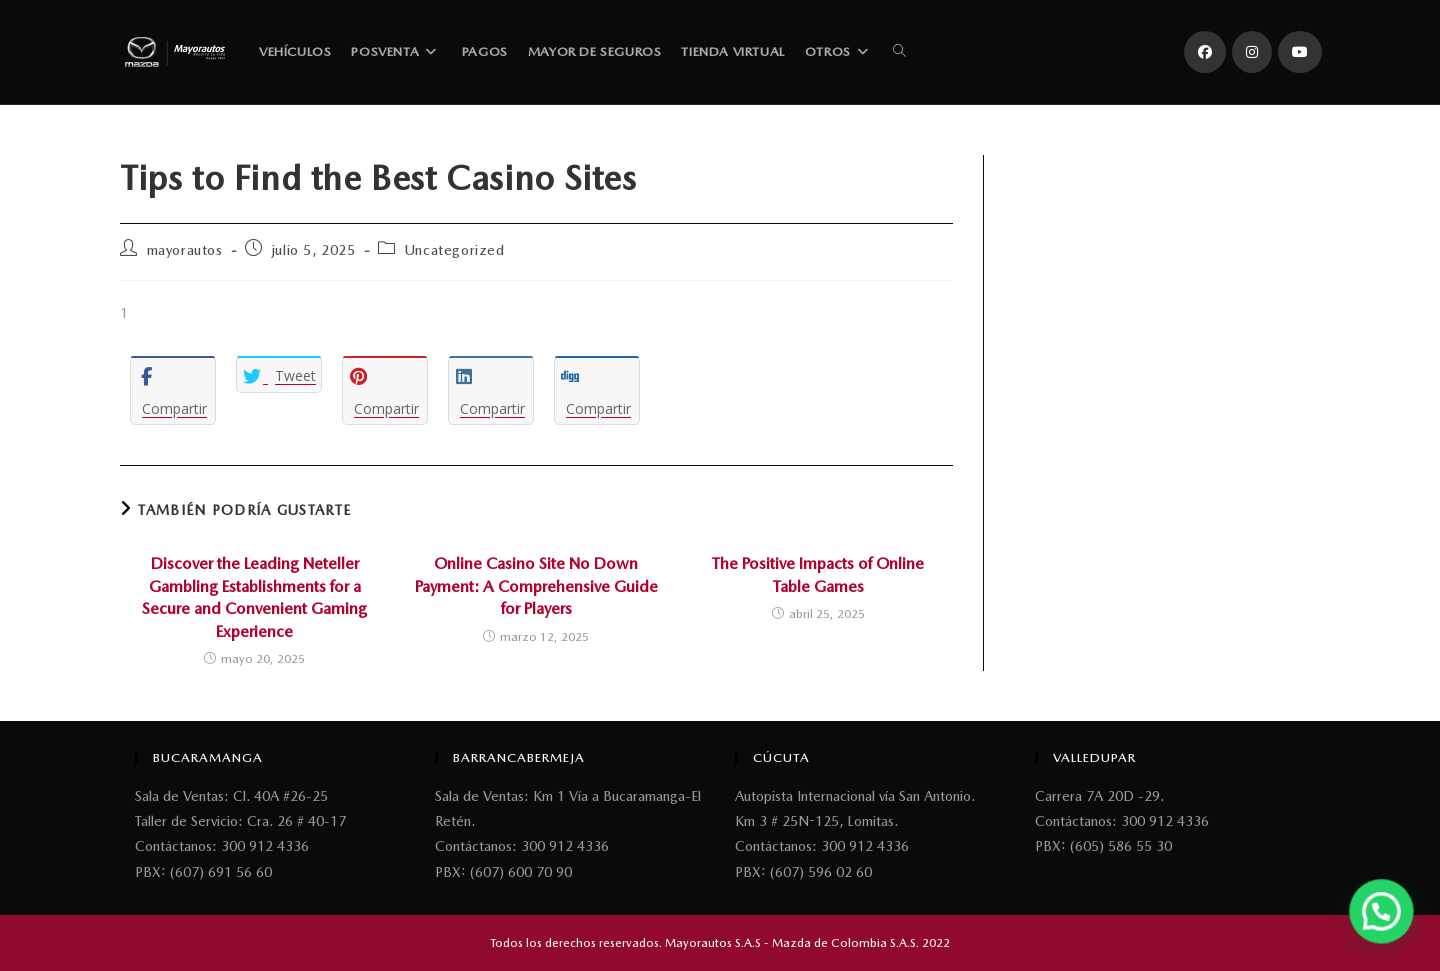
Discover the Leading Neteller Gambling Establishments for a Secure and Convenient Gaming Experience (254, 597)
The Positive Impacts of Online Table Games (818, 574)
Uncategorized (455, 250)
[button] (1385, 922)
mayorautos (185, 250)
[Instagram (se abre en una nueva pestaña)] (1252, 52)
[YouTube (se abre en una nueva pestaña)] (1300, 52)
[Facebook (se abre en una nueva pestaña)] (1205, 52)
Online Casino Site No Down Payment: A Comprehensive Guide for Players (536, 586)
